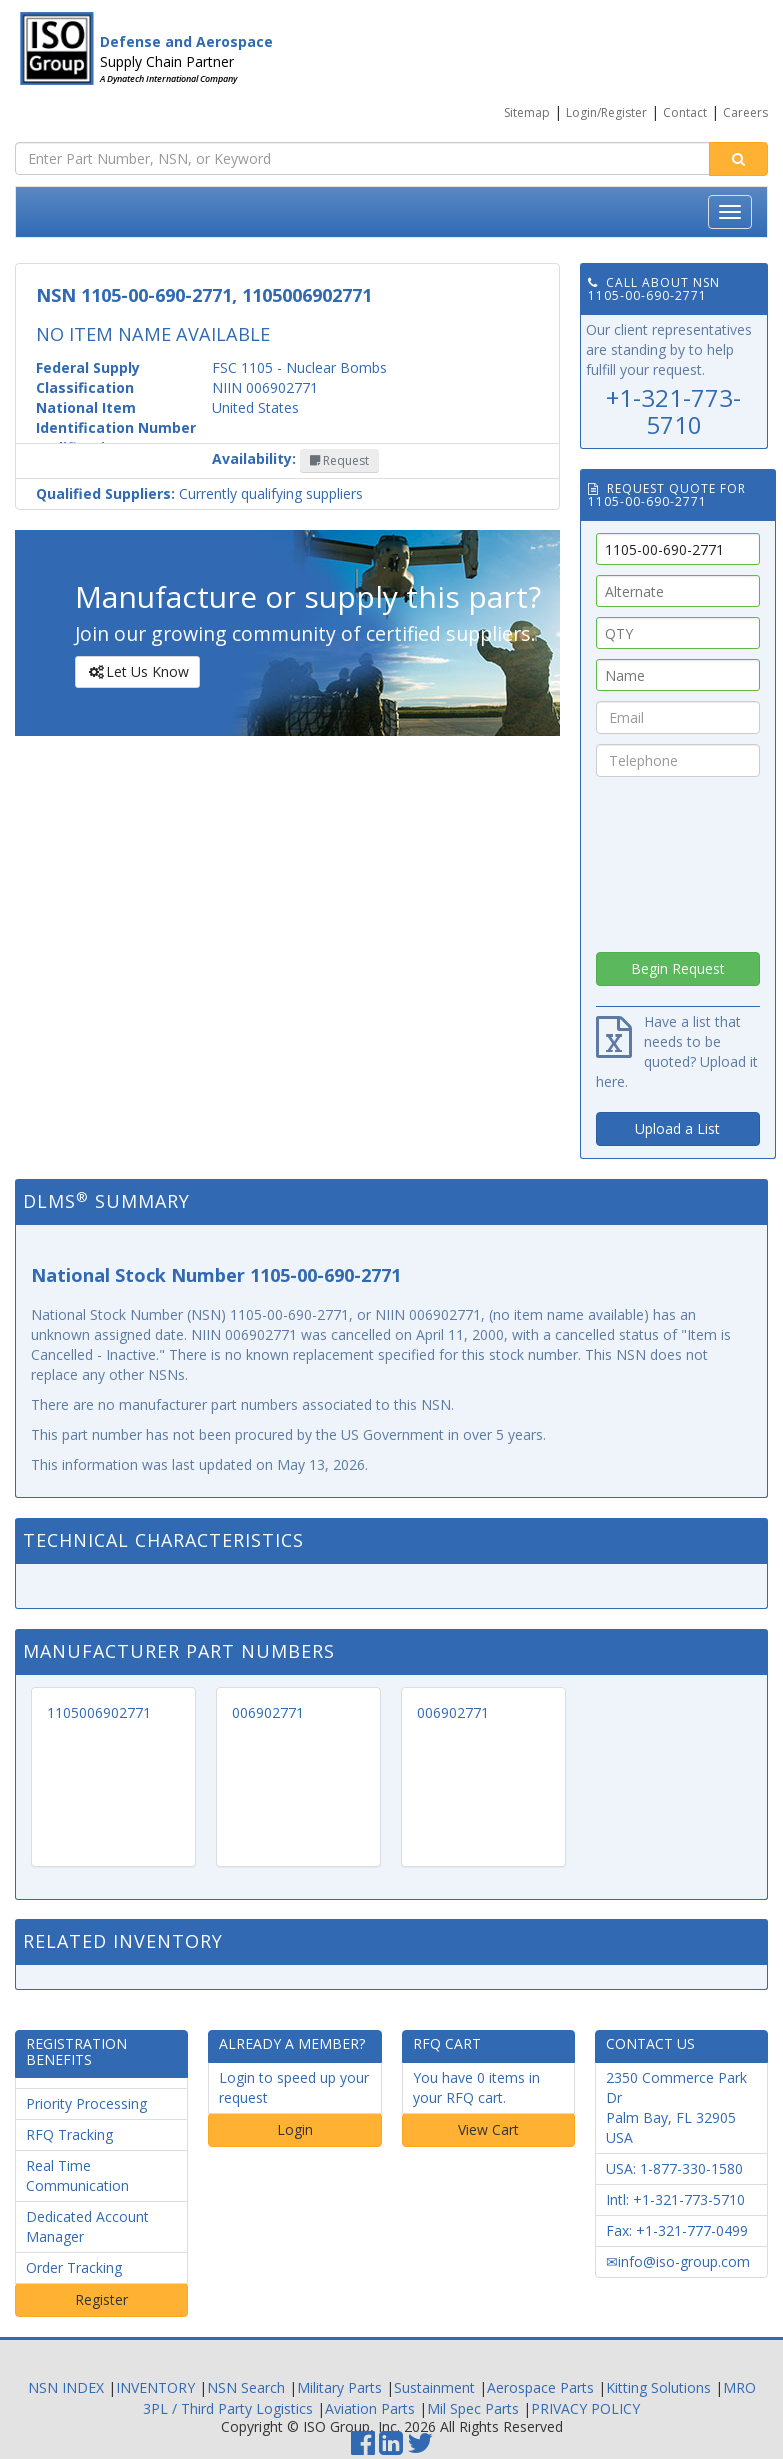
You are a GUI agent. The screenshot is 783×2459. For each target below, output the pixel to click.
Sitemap (527, 112)
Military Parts (339, 2387)
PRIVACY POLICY (585, 2408)
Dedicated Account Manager (87, 2226)
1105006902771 (99, 1712)
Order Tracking (74, 2267)
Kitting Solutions (658, 2387)
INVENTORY (155, 2387)
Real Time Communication (77, 2175)
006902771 (268, 1712)
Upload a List (677, 1128)
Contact (685, 112)
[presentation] (678, 859)
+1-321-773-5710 (673, 410)
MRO (739, 2387)
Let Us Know (136, 672)
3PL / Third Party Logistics (228, 2408)
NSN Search (246, 2387)
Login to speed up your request (294, 2087)
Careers (745, 112)
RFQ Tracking (69, 2134)
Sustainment (434, 2387)
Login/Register (606, 112)
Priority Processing (86, 2103)
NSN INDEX (66, 2387)
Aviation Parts (370, 2408)
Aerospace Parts (540, 2387)
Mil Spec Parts (473, 2408)
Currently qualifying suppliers (199, 493)
